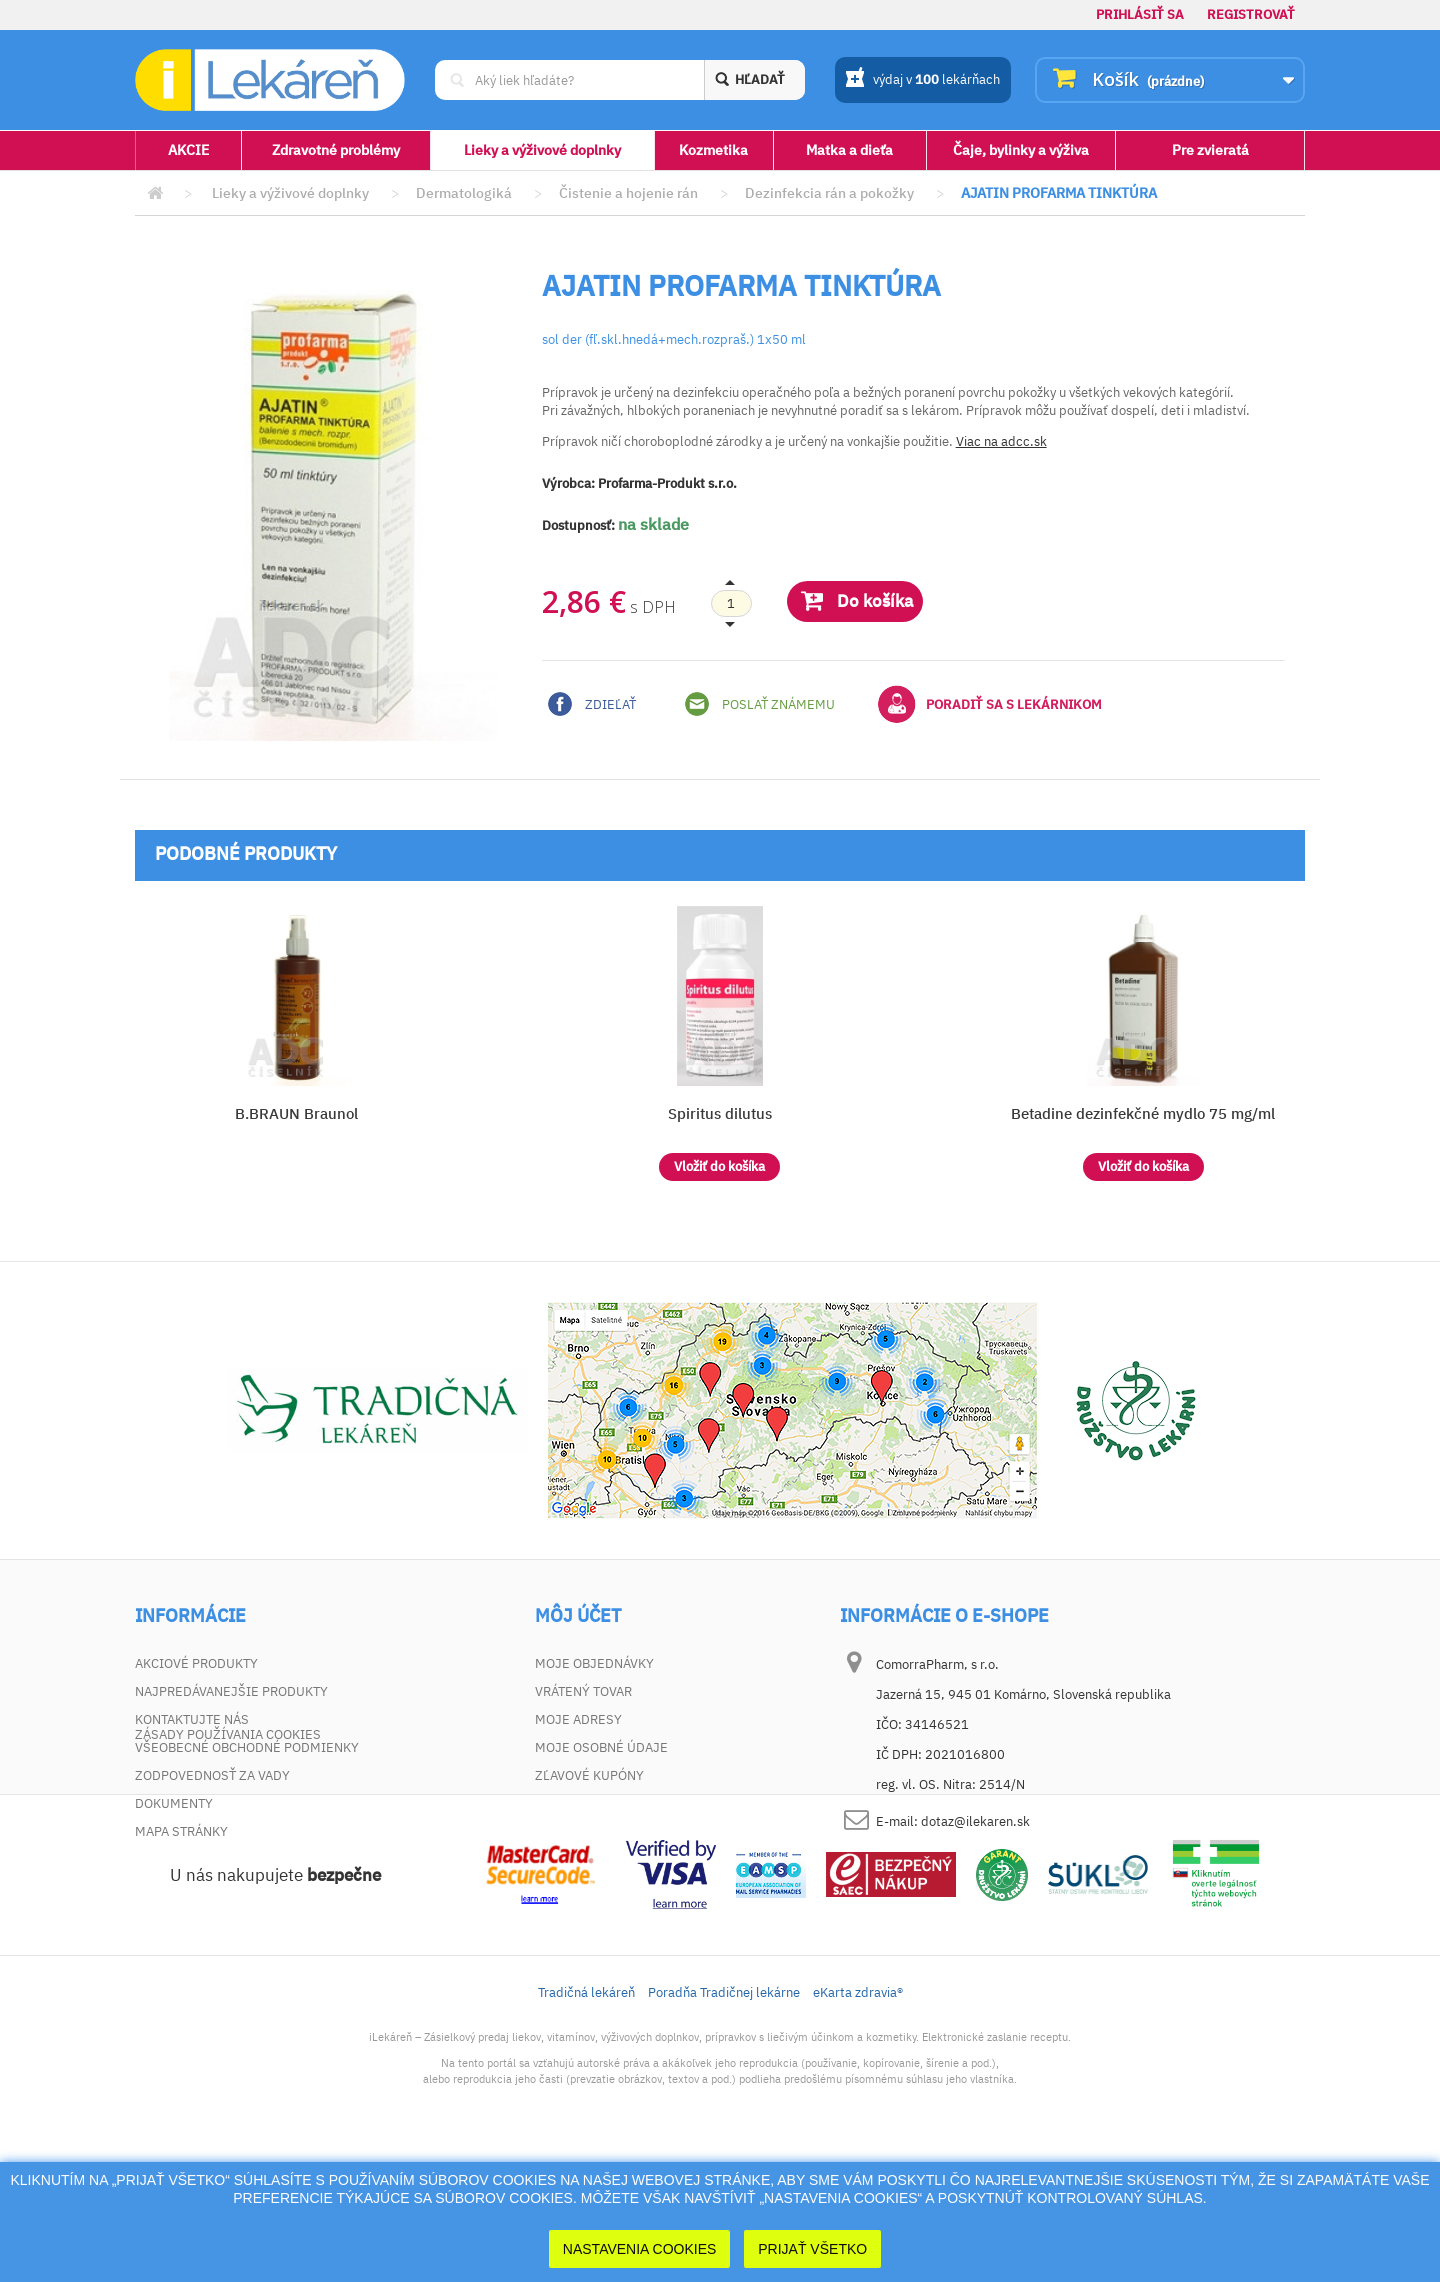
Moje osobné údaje (601, 1747)
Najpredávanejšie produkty (231, 1691)
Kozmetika (713, 150)
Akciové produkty (196, 1663)
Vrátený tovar (583, 1691)
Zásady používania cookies (228, 1859)
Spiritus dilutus (720, 1113)
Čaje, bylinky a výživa (1021, 150)
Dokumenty (174, 1803)
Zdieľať (592, 704)
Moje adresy (578, 1719)
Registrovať (1251, 14)
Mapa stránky (181, 1831)
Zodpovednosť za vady (212, 1775)
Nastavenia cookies (640, 2249)
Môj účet (578, 1616)
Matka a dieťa (849, 150)
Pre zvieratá (1210, 150)
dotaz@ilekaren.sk (975, 1821)
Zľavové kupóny (589, 1775)
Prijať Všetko (812, 2249)
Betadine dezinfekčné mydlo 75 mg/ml (1143, 1113)
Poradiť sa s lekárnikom (990, 704)
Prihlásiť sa (1140, 14)
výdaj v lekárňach (922, 81)
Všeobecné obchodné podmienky (247, 1747)
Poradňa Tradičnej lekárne (724, 2117)
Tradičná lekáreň (586, 2117)
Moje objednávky (594, 1663)
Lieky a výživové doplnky (542, 150)
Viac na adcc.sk (1001, 441)
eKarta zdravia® (858, 2117)
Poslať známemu (760, 704)
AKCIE (188, 150)
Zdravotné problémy (336, 150)
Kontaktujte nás (192, 1719)
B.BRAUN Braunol (296, 1113)
